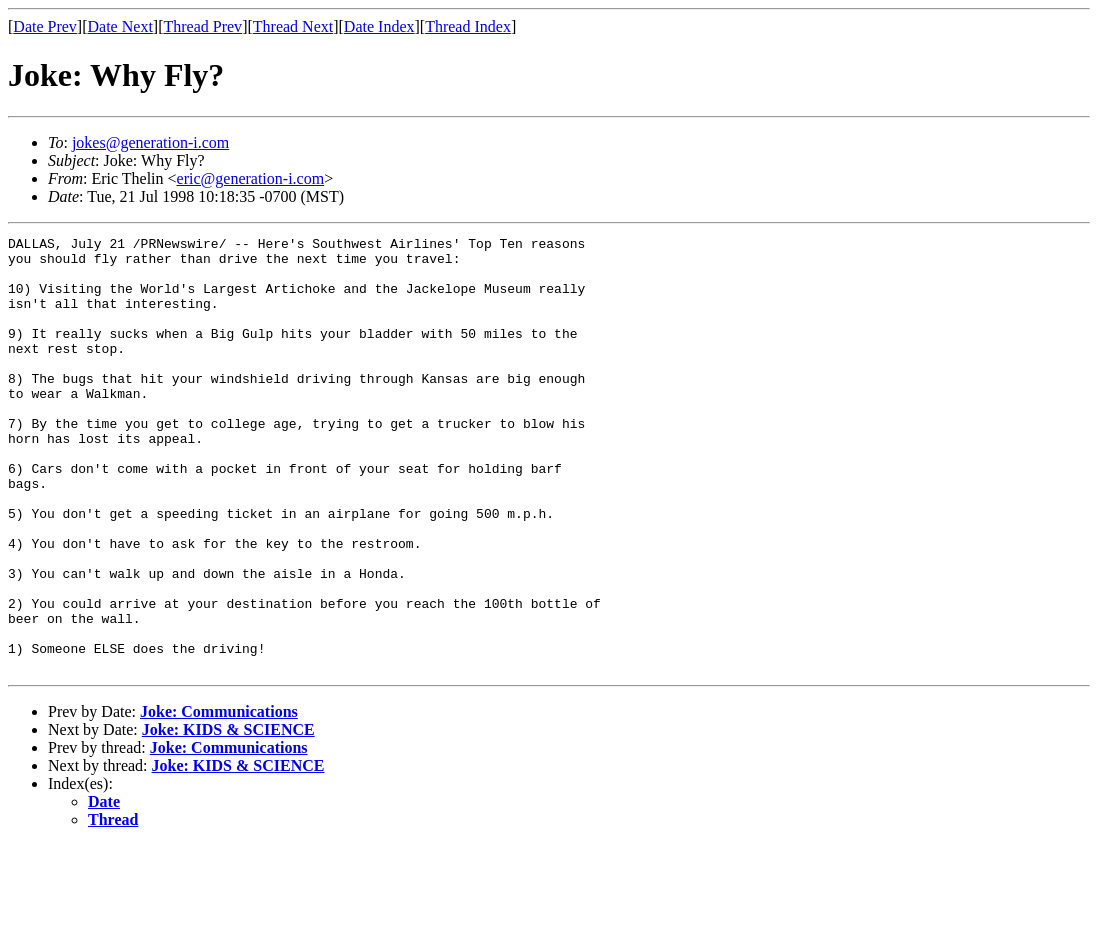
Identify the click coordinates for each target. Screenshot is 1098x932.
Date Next (120, 26)
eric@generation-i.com (251, 178)
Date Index (379, 26)
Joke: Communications (219, 798)
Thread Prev (202, 26)
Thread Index (468, 26)
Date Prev (45, 26)
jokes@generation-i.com (150, 142)
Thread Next (293, 26)
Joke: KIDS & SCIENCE (228, 816)
